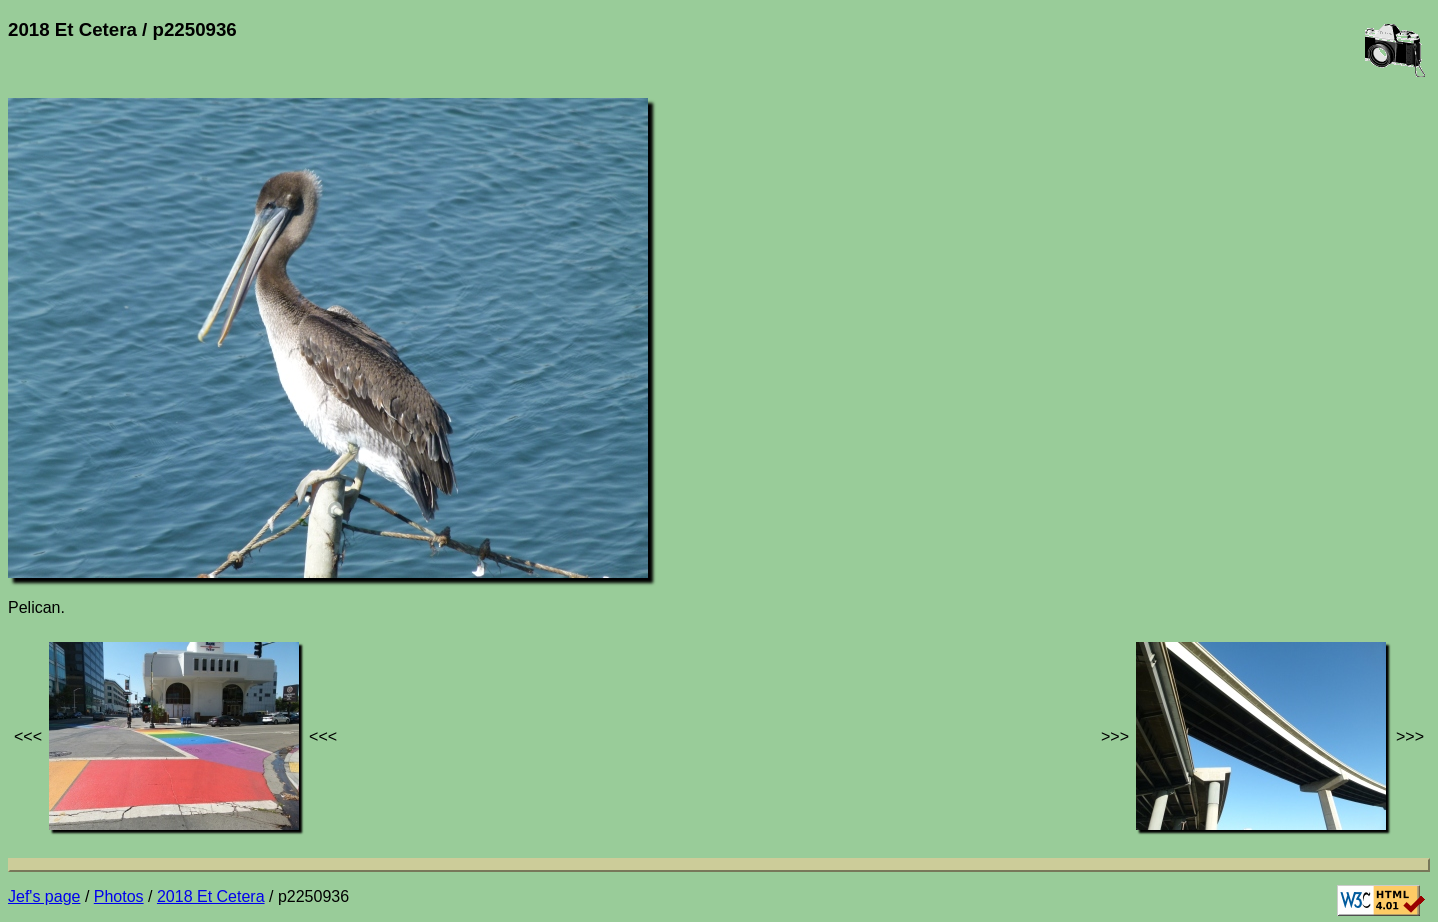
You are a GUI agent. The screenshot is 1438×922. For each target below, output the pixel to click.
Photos (119, 896)
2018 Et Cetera (211, 896)
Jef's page (44, 896)
